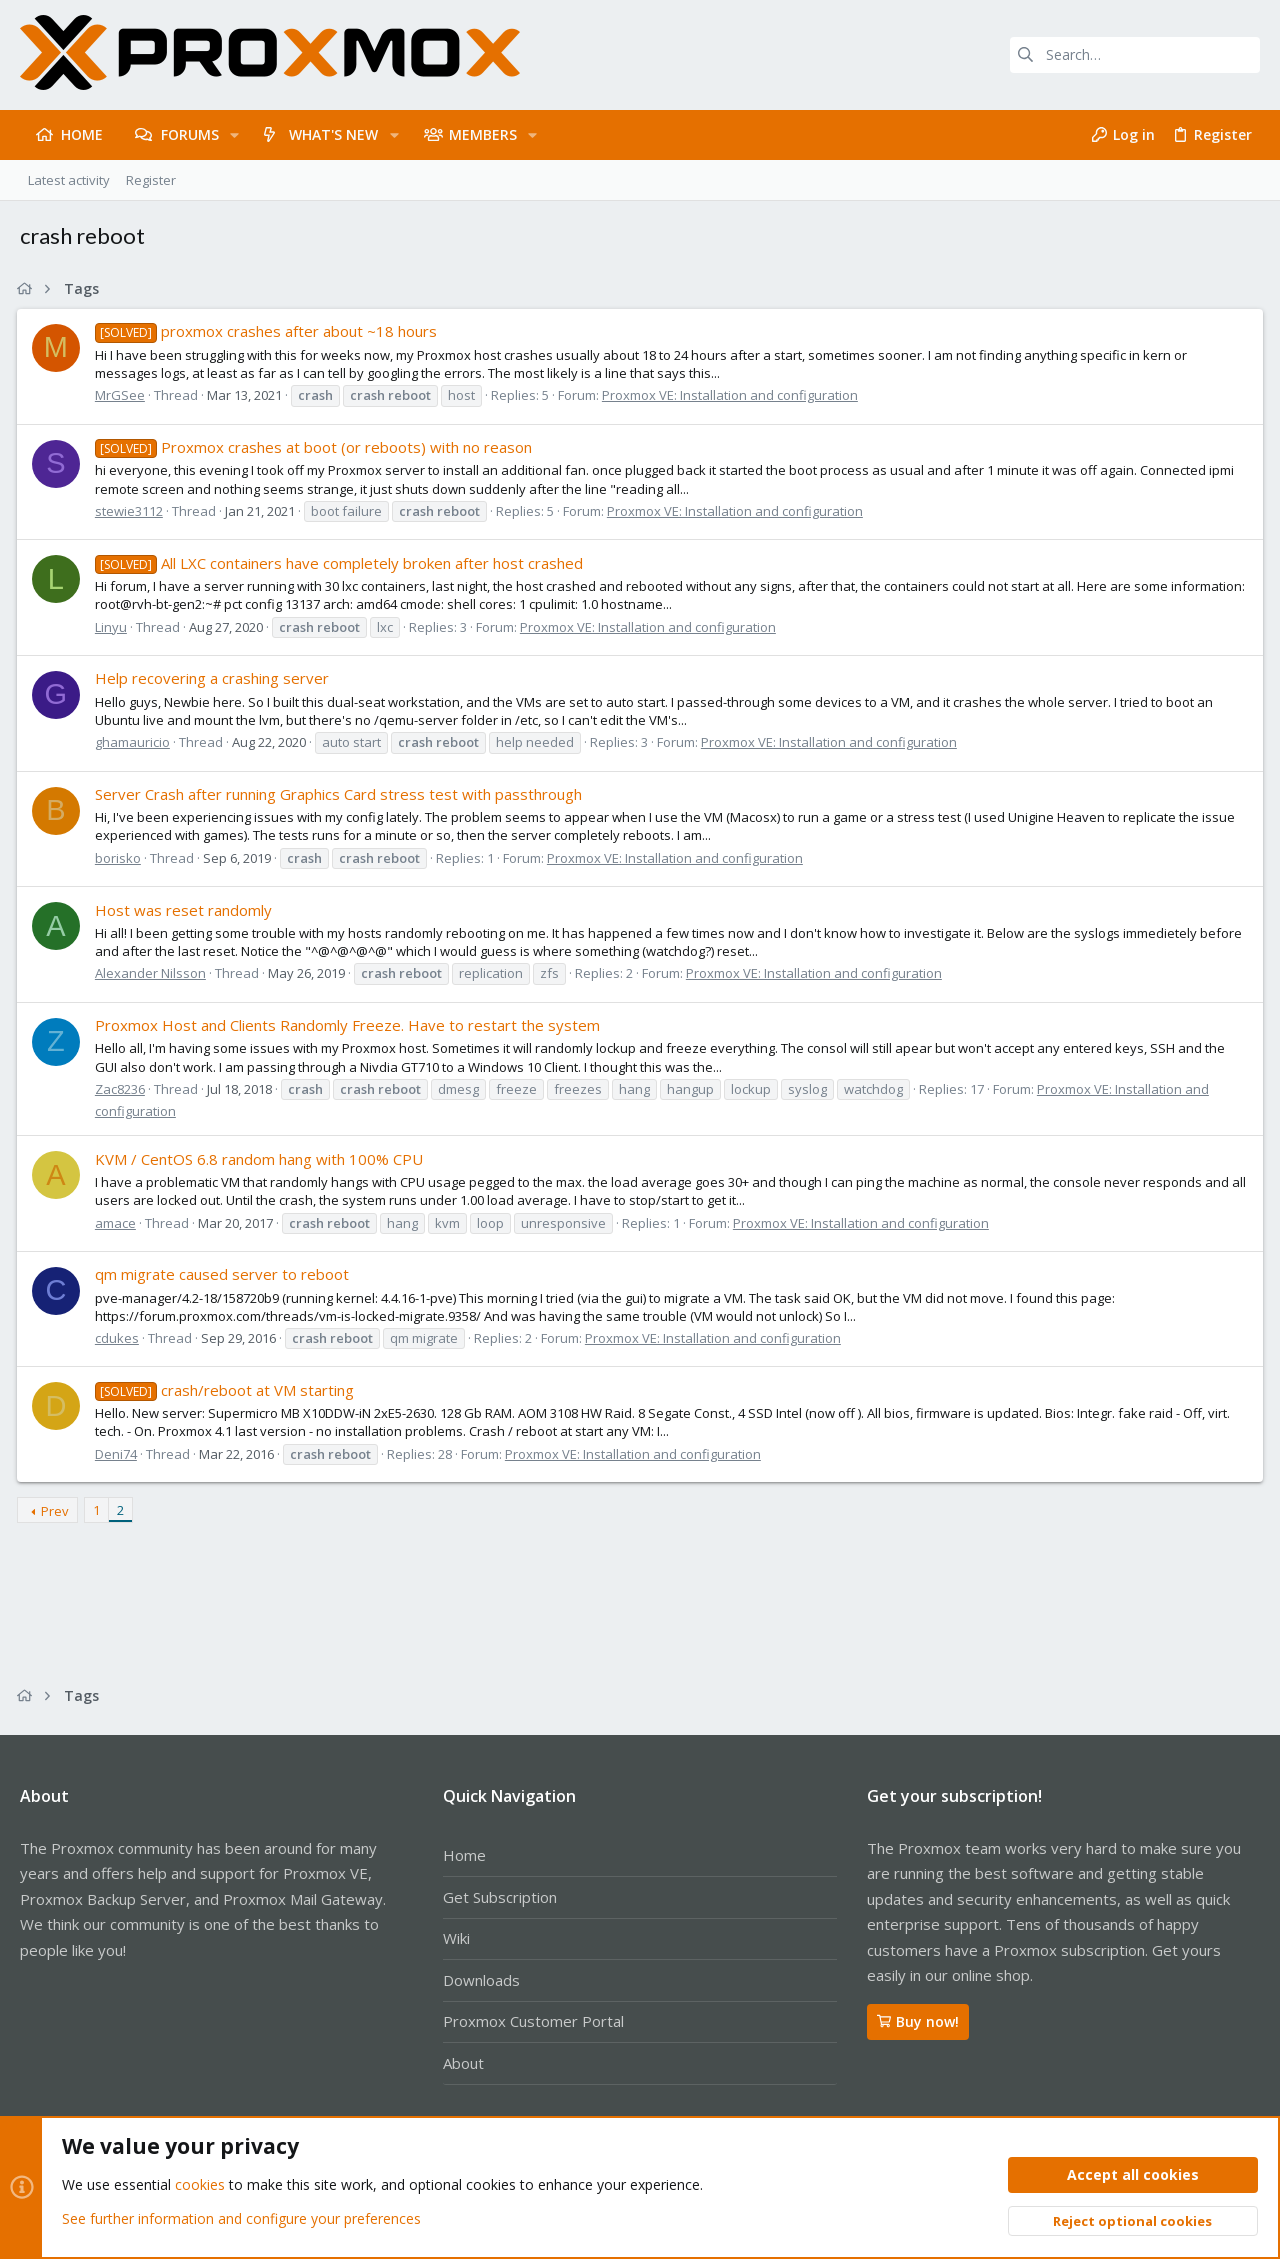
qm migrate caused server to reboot (225, 1274)
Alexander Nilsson (153, 973)
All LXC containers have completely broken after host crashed (342, 563)
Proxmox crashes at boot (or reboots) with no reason (316, 447)
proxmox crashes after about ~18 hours (269, 331)
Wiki (456, 1938)
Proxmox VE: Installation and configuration (733, 395)
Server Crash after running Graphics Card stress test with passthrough (341, 794)
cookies (200, 2185)
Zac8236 (123, 1089)
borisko (121, 858)
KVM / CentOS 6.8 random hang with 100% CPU (262, 1159)
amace (118, 1223)
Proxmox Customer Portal (533, 2021)
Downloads (481, 1980)
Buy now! (918, 2021)
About (463, 2063)
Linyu (114, 627)
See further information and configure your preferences (241, 2218)
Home (464, 1855)
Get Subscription (500, 1897)
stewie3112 (132, 511)
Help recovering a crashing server (215, 678)
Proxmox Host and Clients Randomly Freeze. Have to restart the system (350, 1025)
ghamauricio (135, 742)
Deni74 (119, 1454)
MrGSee (123, 395)
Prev (58, 1511)
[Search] (1135, 55)
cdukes (120, 1338)
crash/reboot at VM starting (227, 1390)
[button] (234, 135)
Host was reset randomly (186, 910)
